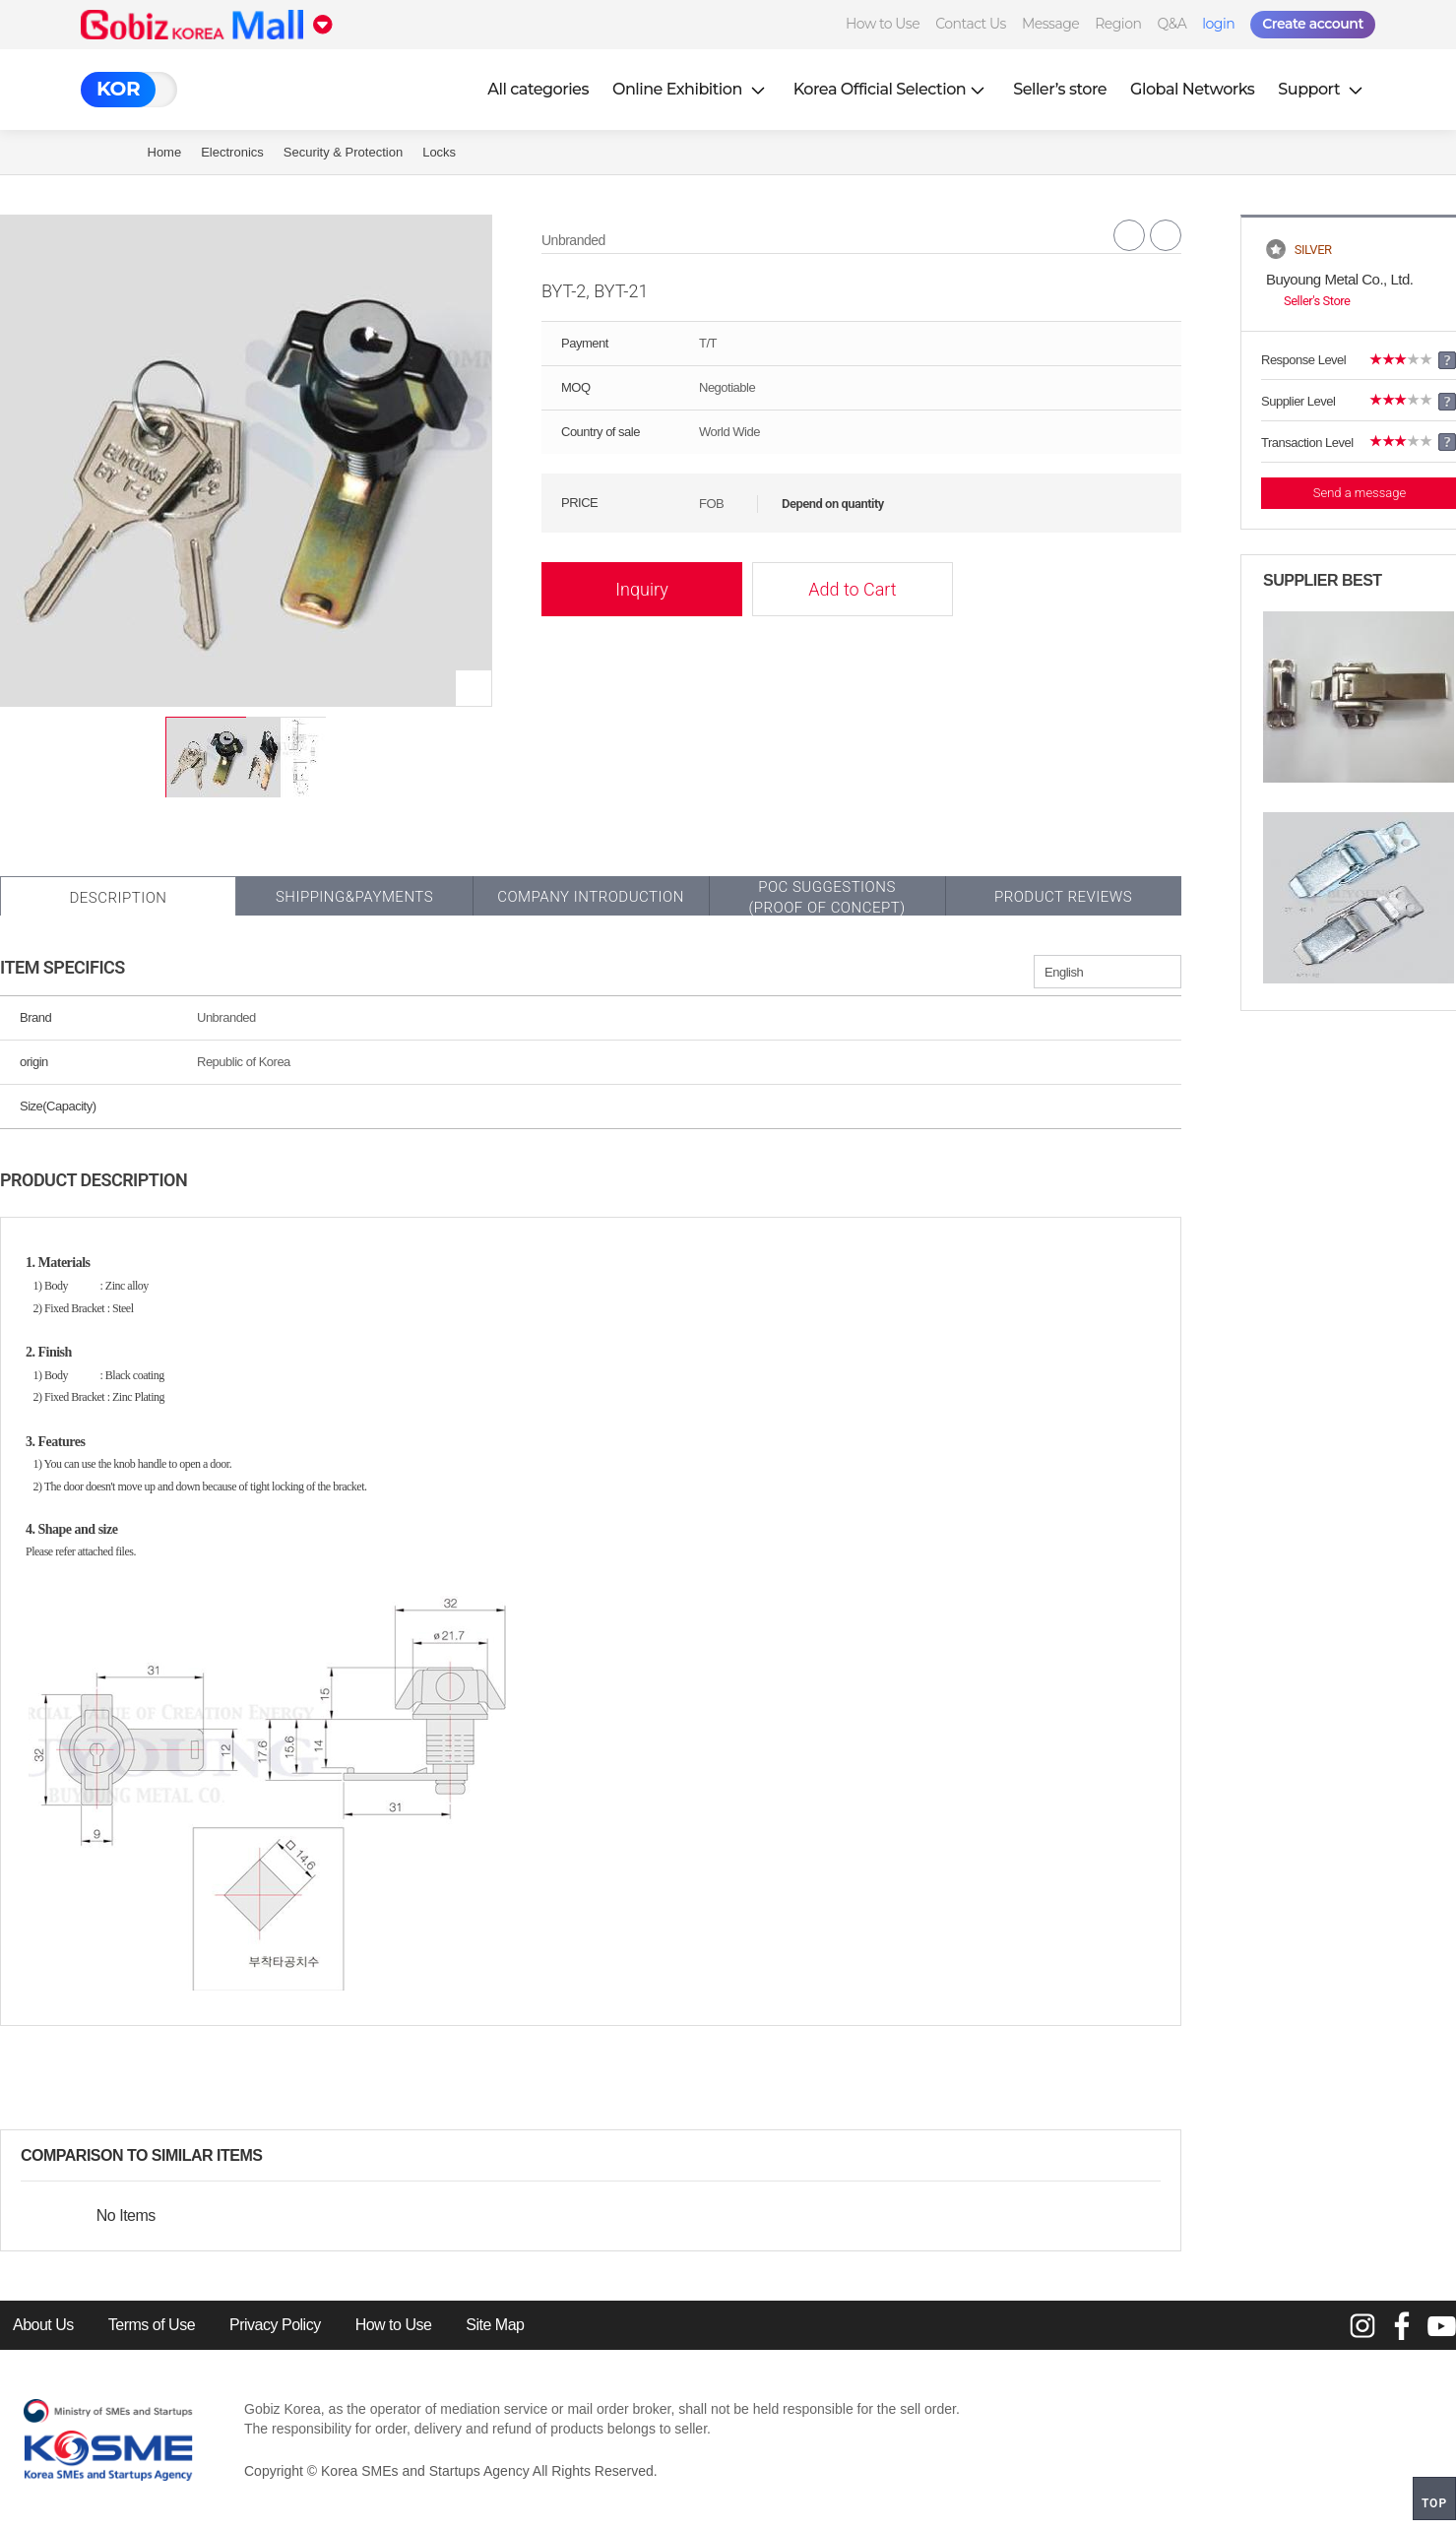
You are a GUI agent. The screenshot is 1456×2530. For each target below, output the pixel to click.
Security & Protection (343, 152)
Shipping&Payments (354, 897)
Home (165, 152)
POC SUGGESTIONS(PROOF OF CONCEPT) (826, 897)
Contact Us (970, 23)
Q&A (1171, 23)
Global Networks (1192, 89)
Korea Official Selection (891, 89)
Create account (1312, 23)
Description (117, 898)
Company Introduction (590, 897)
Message (1050, 23)
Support (1322, 89)
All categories (538, 89)
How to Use (882, 23)
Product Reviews (1063, 897)
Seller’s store (1060, 89)
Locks (439, 152)
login (1218, 23)
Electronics (232, 152)
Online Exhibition (691, 89)
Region (1118, 23)
